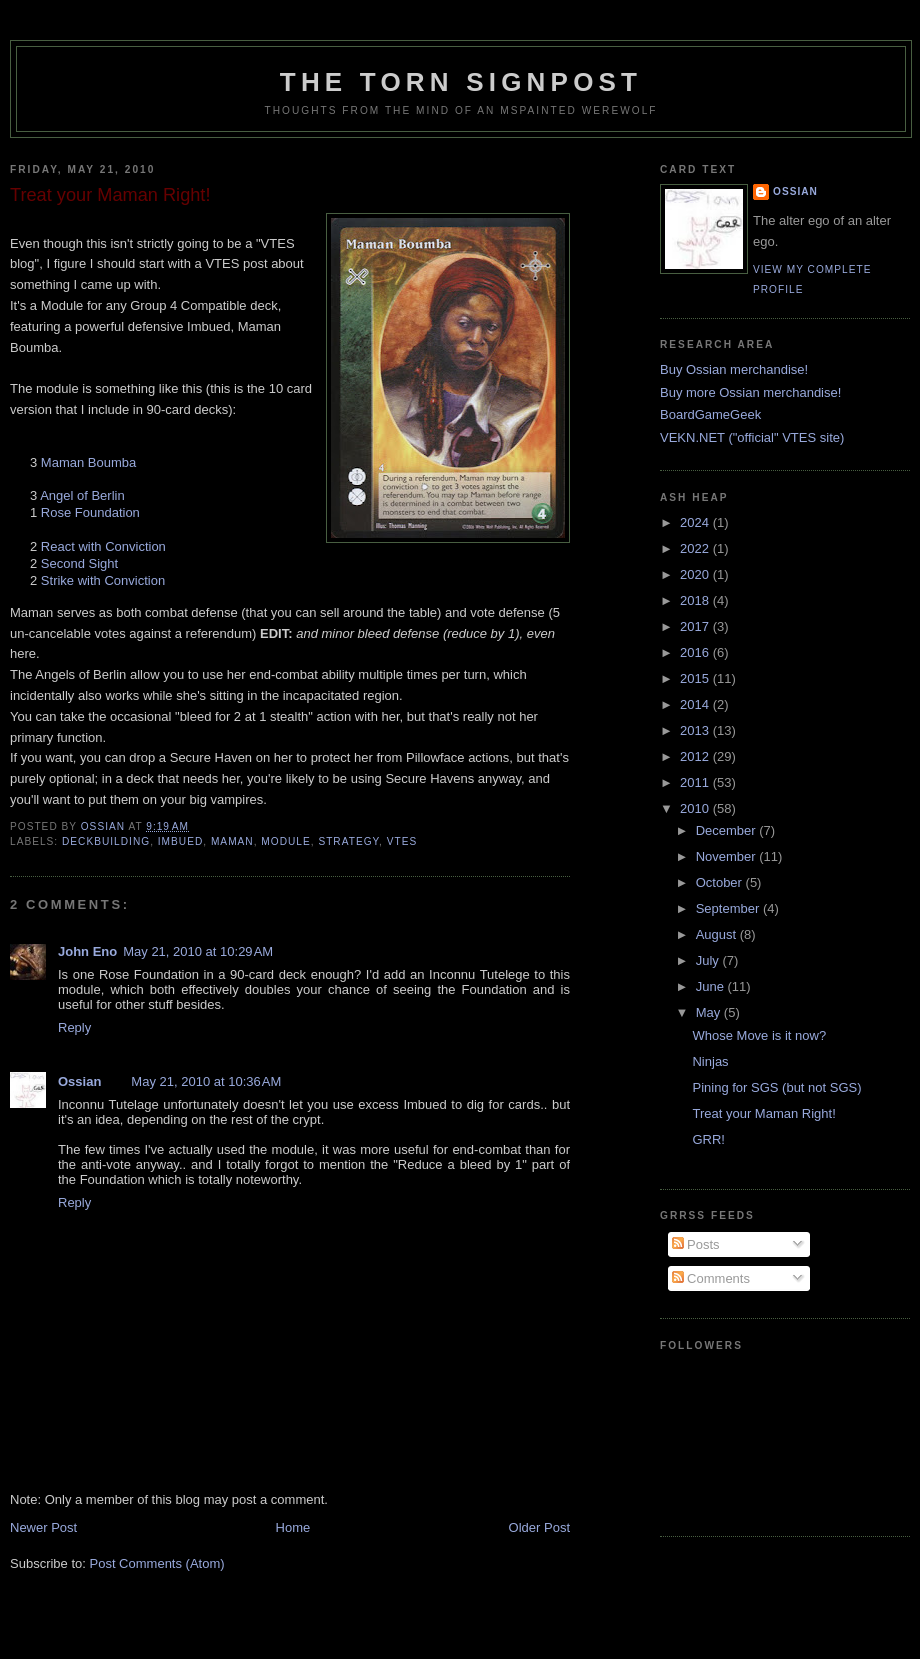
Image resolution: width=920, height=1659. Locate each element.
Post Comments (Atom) (157, 1563)
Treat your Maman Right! (763, 1113)
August (718, 934)
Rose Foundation (90, 512)
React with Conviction (103, 546)
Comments (711, 1278)
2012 (696, 756)
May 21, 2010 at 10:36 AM (206, 1081)
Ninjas (710, 1061)
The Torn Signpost (461, 82)
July (709, 960)
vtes (402, 841)
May (710, 1012)
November (728, 856)
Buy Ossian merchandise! (734, 369)
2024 (696, 522)
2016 (696, 652)
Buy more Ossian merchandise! (750, 392)
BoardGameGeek (710, 414)
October (721, 882)
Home (293, 1527)
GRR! (708, 1139)
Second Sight (79, 563)
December (728, 830)
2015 (696, 678)
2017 (696, 626)
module (285, 841)
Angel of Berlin (82, 495)
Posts (696, 1244)
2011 (696, 782)
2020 (696, 574)
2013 (696, 730)
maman (232, 841)
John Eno (87, 951)
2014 (696, 704)
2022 (696, 548)
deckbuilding (106, 841)
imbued (180, 841)
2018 (696, 600)
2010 (696, 808)
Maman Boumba (88, 462)
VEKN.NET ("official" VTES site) (752, 437)
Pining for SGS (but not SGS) (776, 1087)
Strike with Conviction (103, 580)
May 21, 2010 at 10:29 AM (198, 951)
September (729, 908)
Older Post (539, 1527)
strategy (348, 841)
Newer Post (43, 1527)
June (712, 986)
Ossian (79, 1081)
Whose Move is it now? (759, 1035)
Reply (74, 1027)
